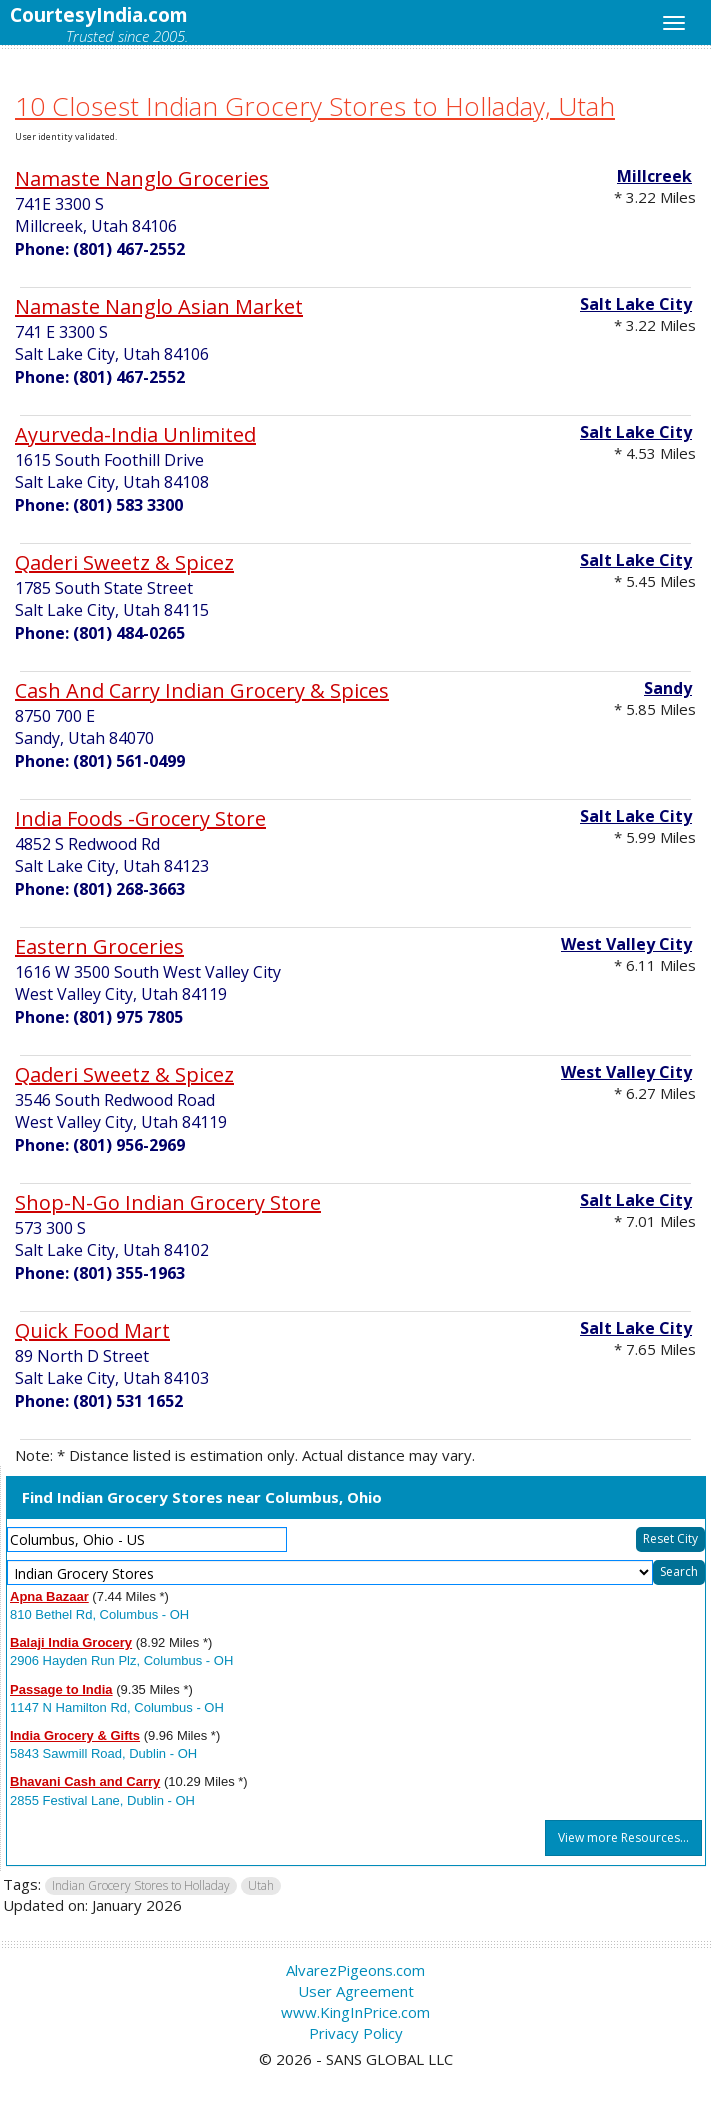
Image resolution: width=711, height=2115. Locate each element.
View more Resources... (623, 1837)
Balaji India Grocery (71, 1642)
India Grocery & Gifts (75, 1735)
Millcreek (654, 176)
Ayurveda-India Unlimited (135, 434)
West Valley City (626, 944)
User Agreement (356, 1991)
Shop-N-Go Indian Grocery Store (168, 1202)
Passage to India (61, 1689)
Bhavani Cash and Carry (85, 1781)
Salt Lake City (636, 304)
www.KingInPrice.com (355, 2012)
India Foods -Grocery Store (140, 818)
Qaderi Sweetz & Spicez (124, 562)
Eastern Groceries (99, 946)
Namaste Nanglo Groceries (142, 178)
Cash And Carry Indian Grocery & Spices (202, 690)
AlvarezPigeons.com (355, 1970)
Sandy (668, 688)
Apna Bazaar (49, 1596)
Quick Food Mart (92, 1330)
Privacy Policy (356, 2033)
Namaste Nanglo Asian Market (159, 306)
